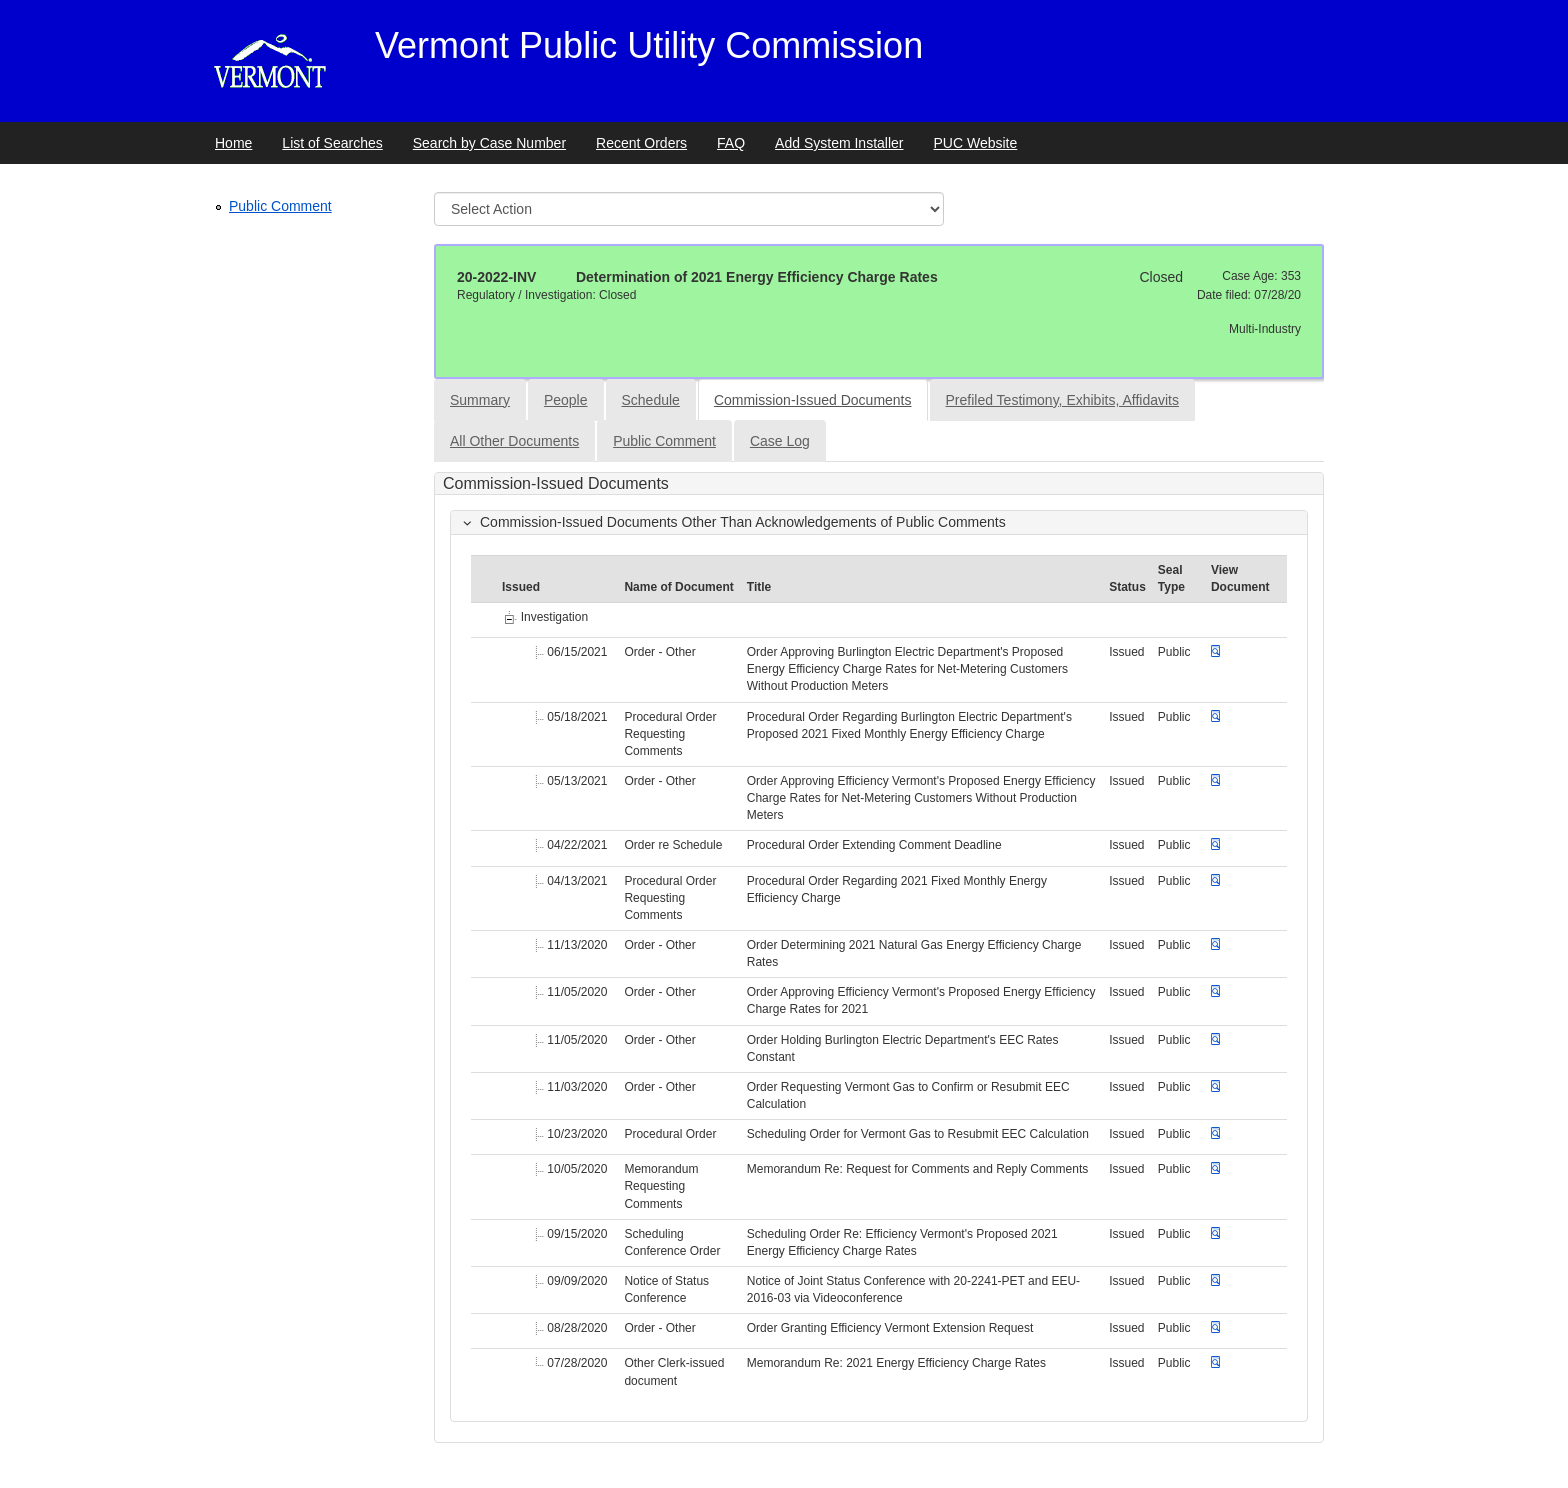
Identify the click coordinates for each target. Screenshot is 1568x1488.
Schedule (651, 400)
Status (1127, 587)
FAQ (731, 143)
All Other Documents (514, 441)
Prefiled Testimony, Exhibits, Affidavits (1062, 400)
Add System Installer (839, 143)
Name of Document (678, 587)
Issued (521, 587)
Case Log (780, 441)
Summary (480, 400)
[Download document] (1215, 652)
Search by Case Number (489, 143)
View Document (1240, 578)
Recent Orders (641, 143)
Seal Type (1171, 578)
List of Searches (332, 143)
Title (759, 587)
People (566, 400)
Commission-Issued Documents (813, 400)
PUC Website (976, 143)
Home (233, 143)
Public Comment (280, 206)
